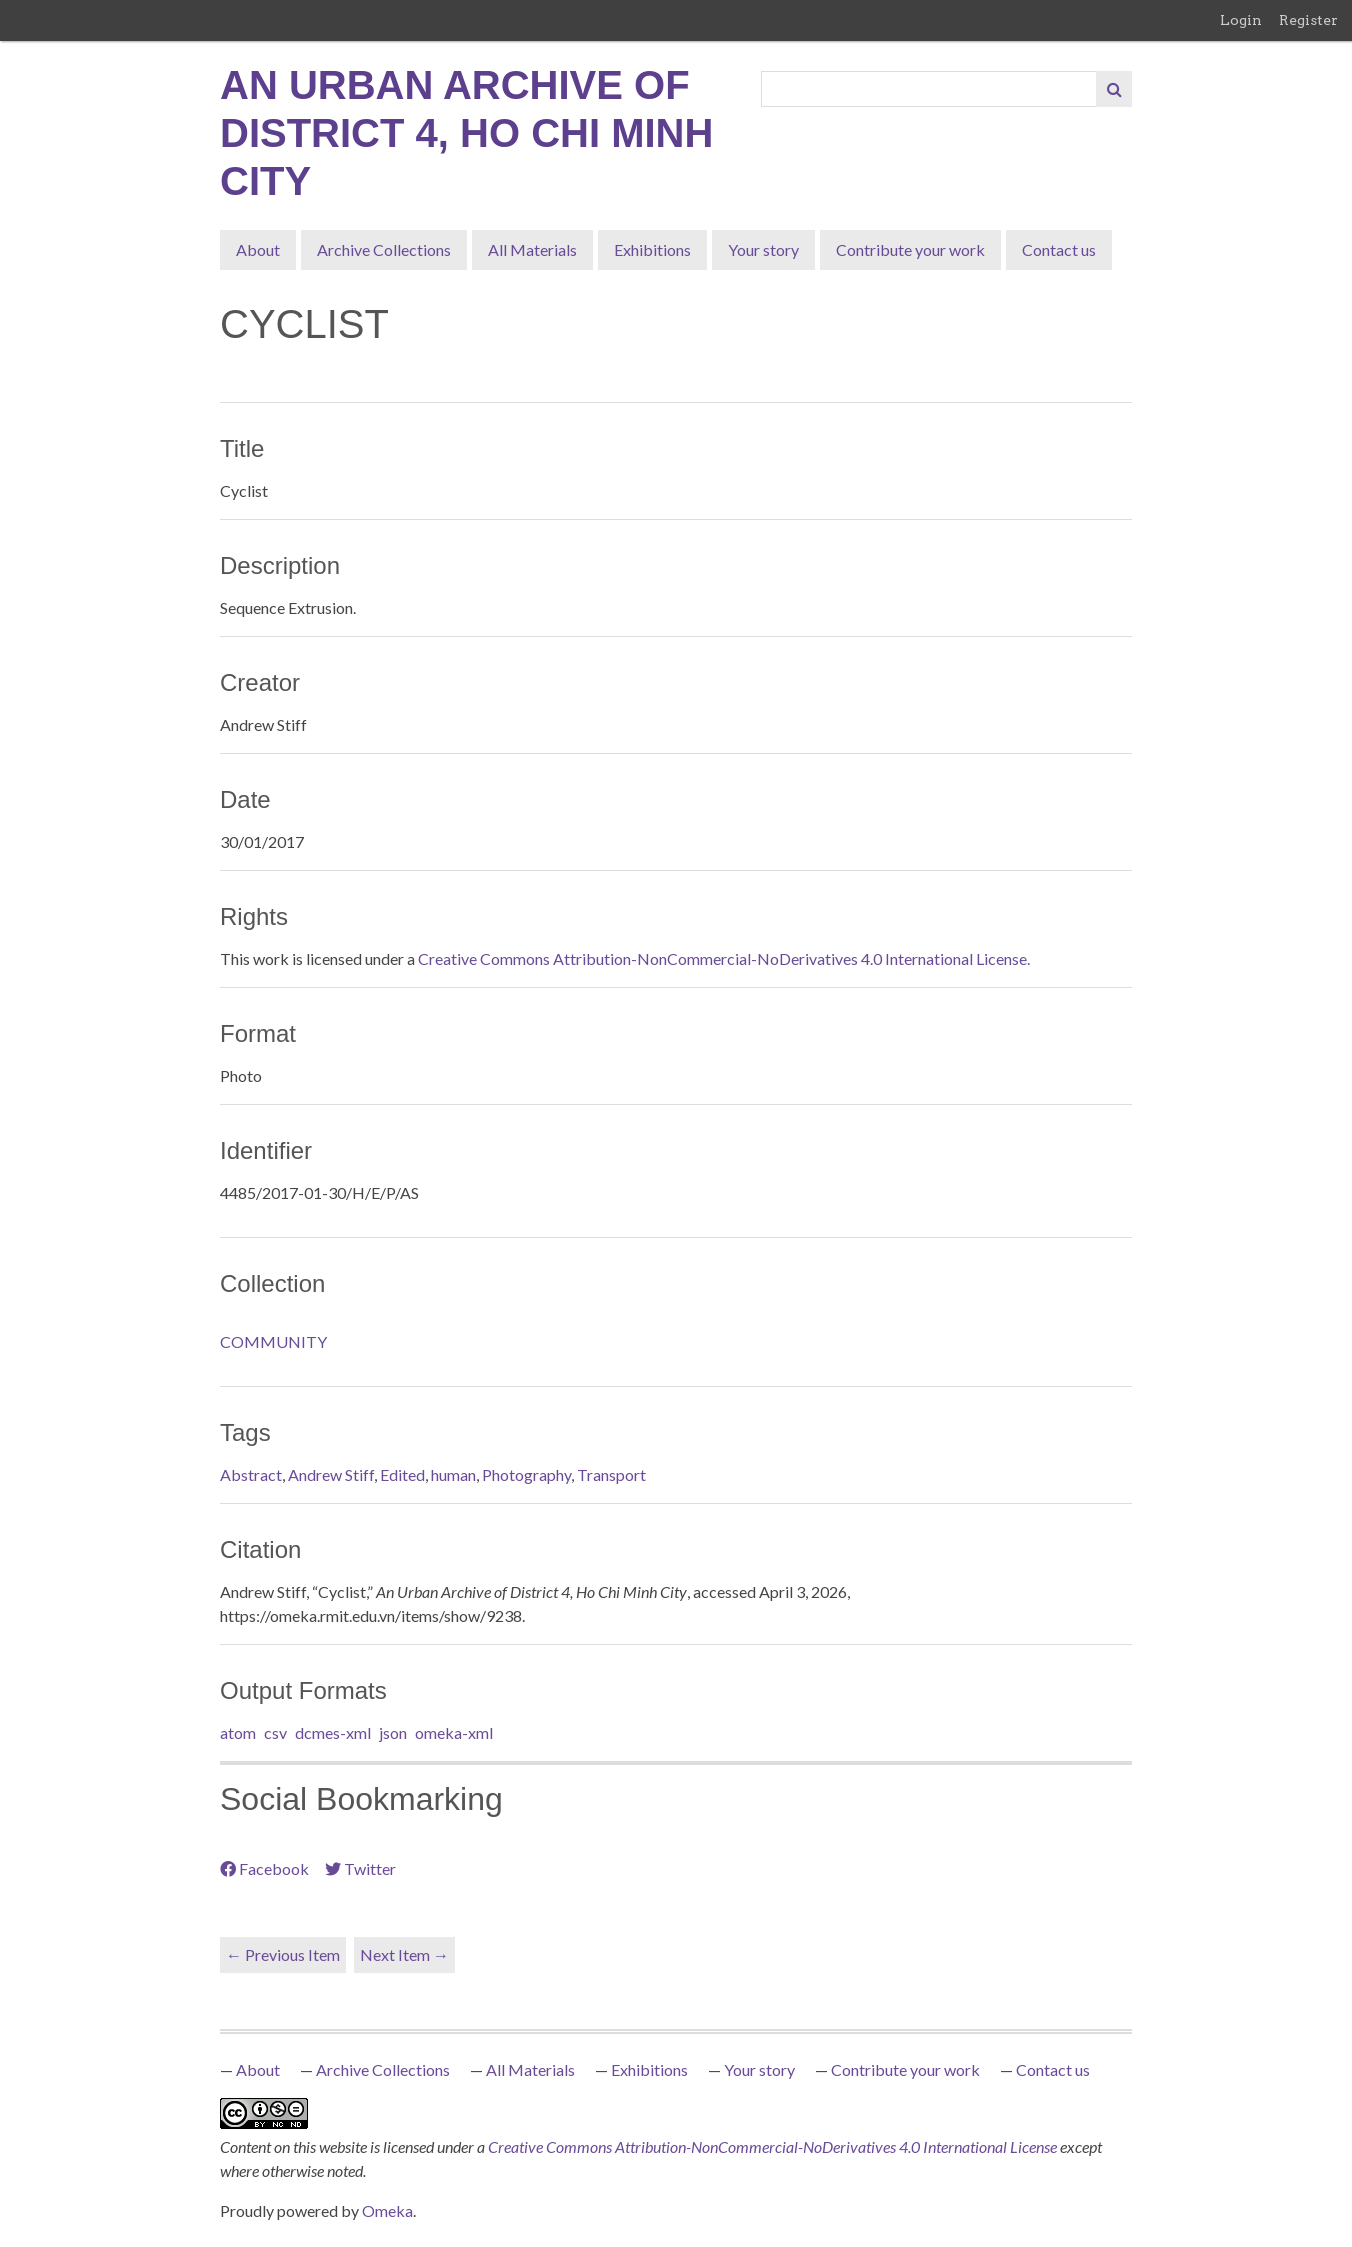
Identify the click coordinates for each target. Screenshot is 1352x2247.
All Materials (532, 249)
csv (275, 1732)
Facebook (264, 1868)
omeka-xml (454, 1732)
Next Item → (404, 1954)
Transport (611, 1474)
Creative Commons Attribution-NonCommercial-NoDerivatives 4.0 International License (774, 2146)
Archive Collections (384, 249)
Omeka (387, 2210)
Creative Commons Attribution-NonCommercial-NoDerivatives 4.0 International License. (724, 958)
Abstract (251, 1474)
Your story (763, 249)
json (393, 1732)
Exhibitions (652, 249)
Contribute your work (910, 249)
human (453, 1474)
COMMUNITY (273, 1341)
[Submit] (1114, 89)
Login (1241, 20)
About (258, 249)
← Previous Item (283, 1954)
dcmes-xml (333, 1732)
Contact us (1059, 249)
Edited (402, 1474)
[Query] (929, 89)
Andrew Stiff (331, 1474)
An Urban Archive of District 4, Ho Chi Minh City (466, 133)
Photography (526, 1474)
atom (238, 1732)
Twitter (360, 1868)
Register (1308, 20)
